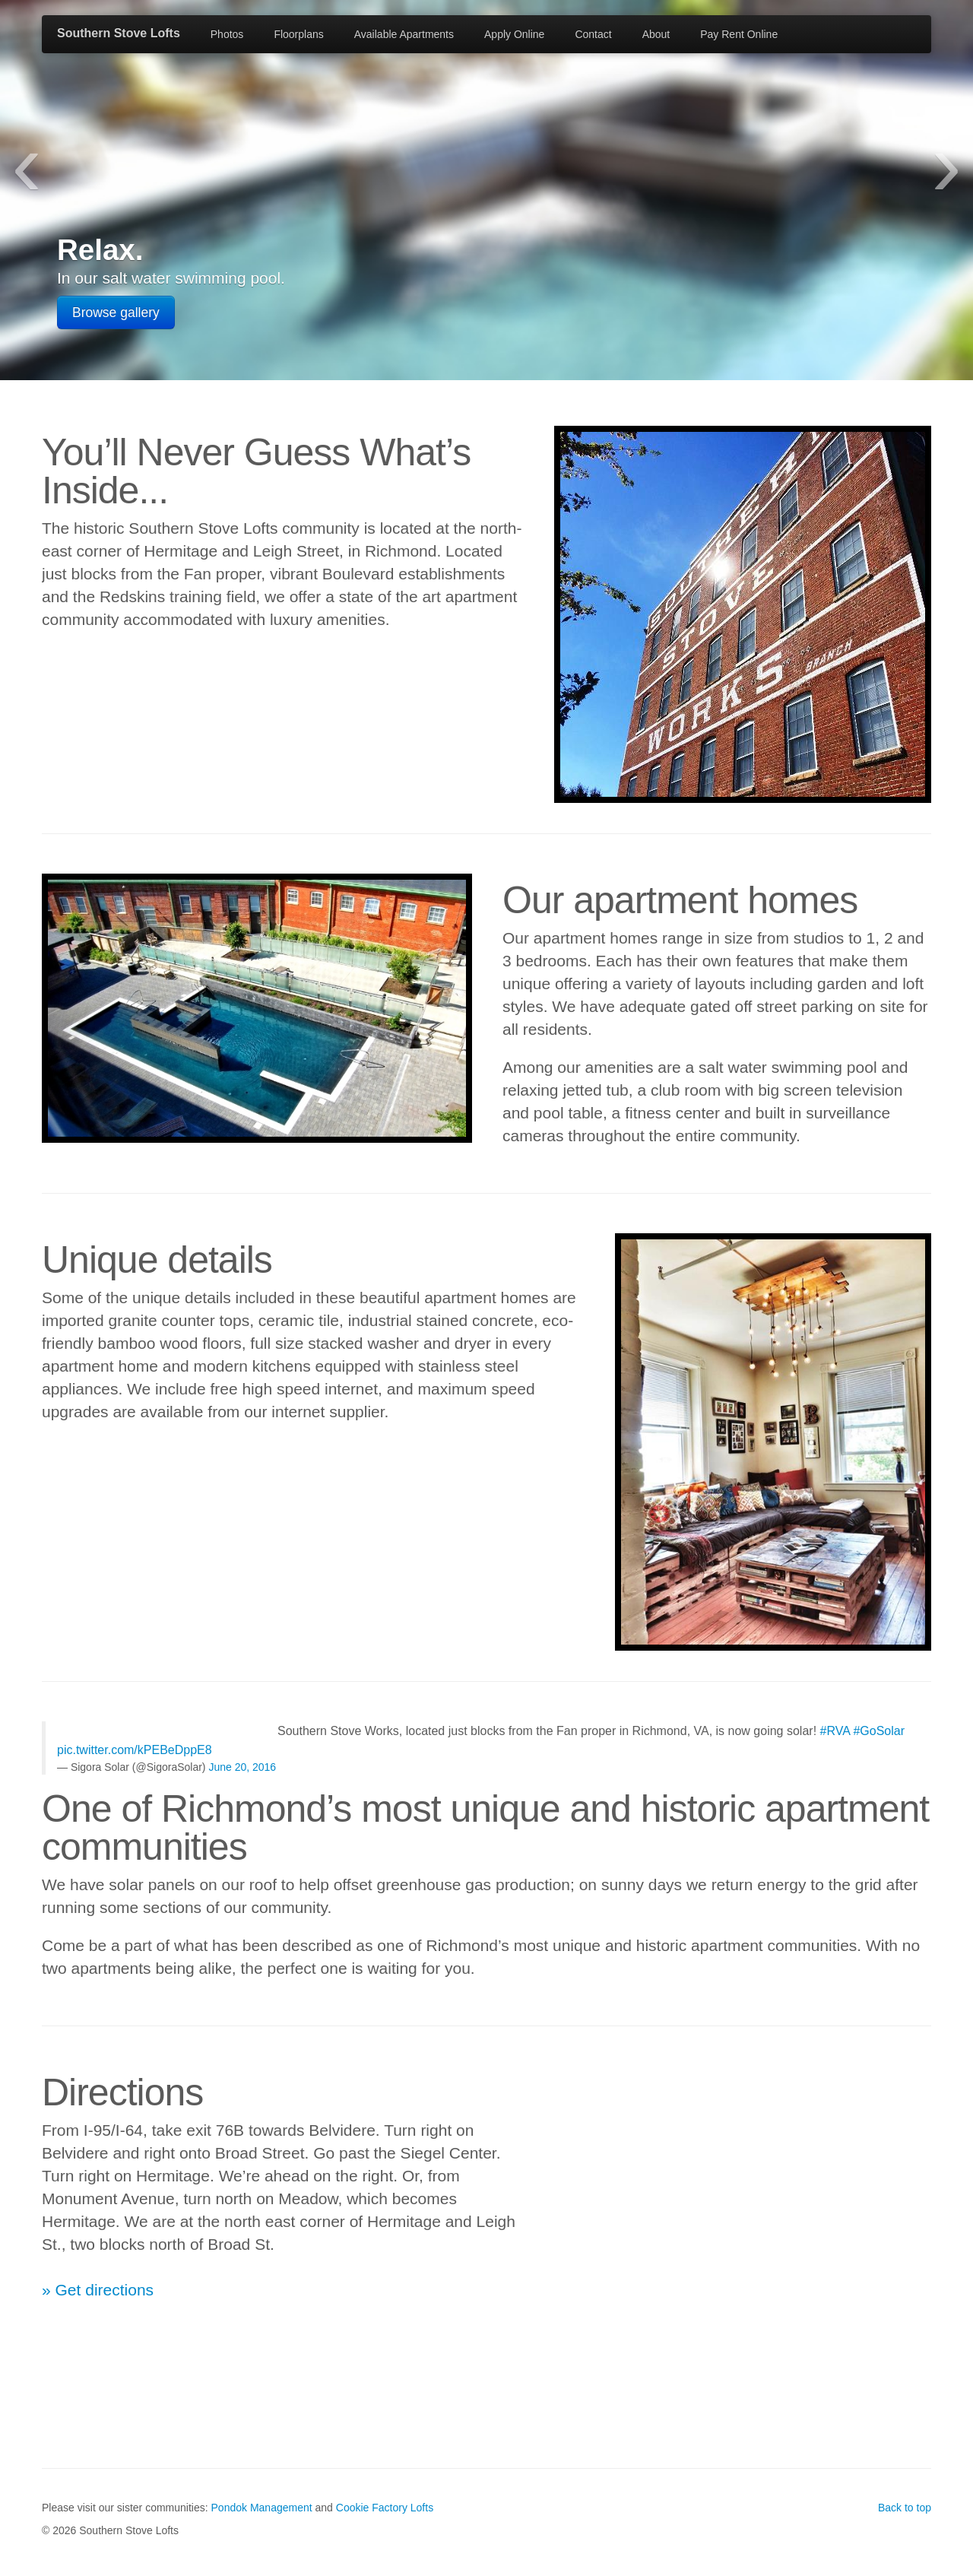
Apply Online (514, 34)
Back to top (904, 2507)
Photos (227, 34)
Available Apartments (404, 34)
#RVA (835, 1730)
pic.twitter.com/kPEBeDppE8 (134, 1749)
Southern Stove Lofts (118, 33)
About (656, 34)
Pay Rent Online (739, 34)
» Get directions (98, 2289)
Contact (593, 34)
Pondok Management (261, 2507)
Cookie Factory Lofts (384, 2507)
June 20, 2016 (242, 1767)
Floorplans (298, 34)
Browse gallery (116, 312)
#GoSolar (879, 1730)
